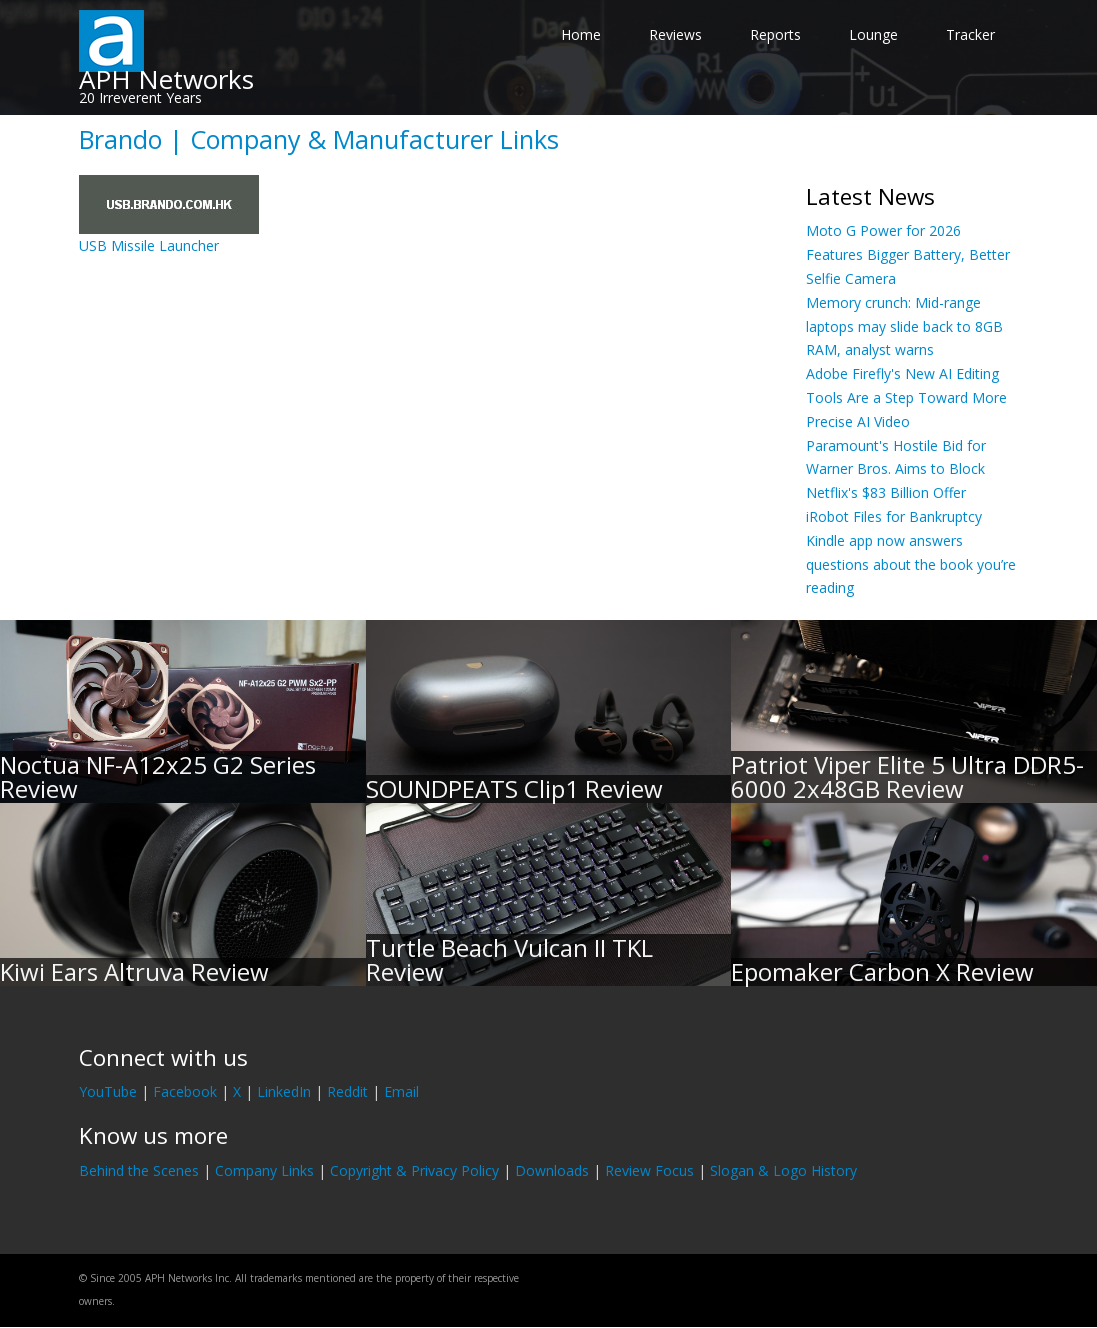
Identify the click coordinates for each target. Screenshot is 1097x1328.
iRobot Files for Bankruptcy (894, 516)
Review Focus (649, 1170)
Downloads (552, 1170)
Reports (775, 34)
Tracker (970, 34)
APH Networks (166, 79)
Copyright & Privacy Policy (414, 1170)
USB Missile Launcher (149, 245)
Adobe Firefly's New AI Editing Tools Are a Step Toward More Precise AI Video (906, 397)
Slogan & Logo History (783, 1170)
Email (401, 1091)
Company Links (264, 1170)
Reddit (347, 1091)
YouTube (108, 1091)
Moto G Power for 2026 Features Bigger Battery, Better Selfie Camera (908, 254)
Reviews (675, 34)
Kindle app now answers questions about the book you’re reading (911, 564)
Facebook (185, 1091)
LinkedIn (284, 1091)
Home (581, 34)
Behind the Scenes (139, 1170)
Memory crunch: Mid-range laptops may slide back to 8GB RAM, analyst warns (904, 326)
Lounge (873, 34)
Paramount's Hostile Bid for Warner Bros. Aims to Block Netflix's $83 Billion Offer (896, 469)
